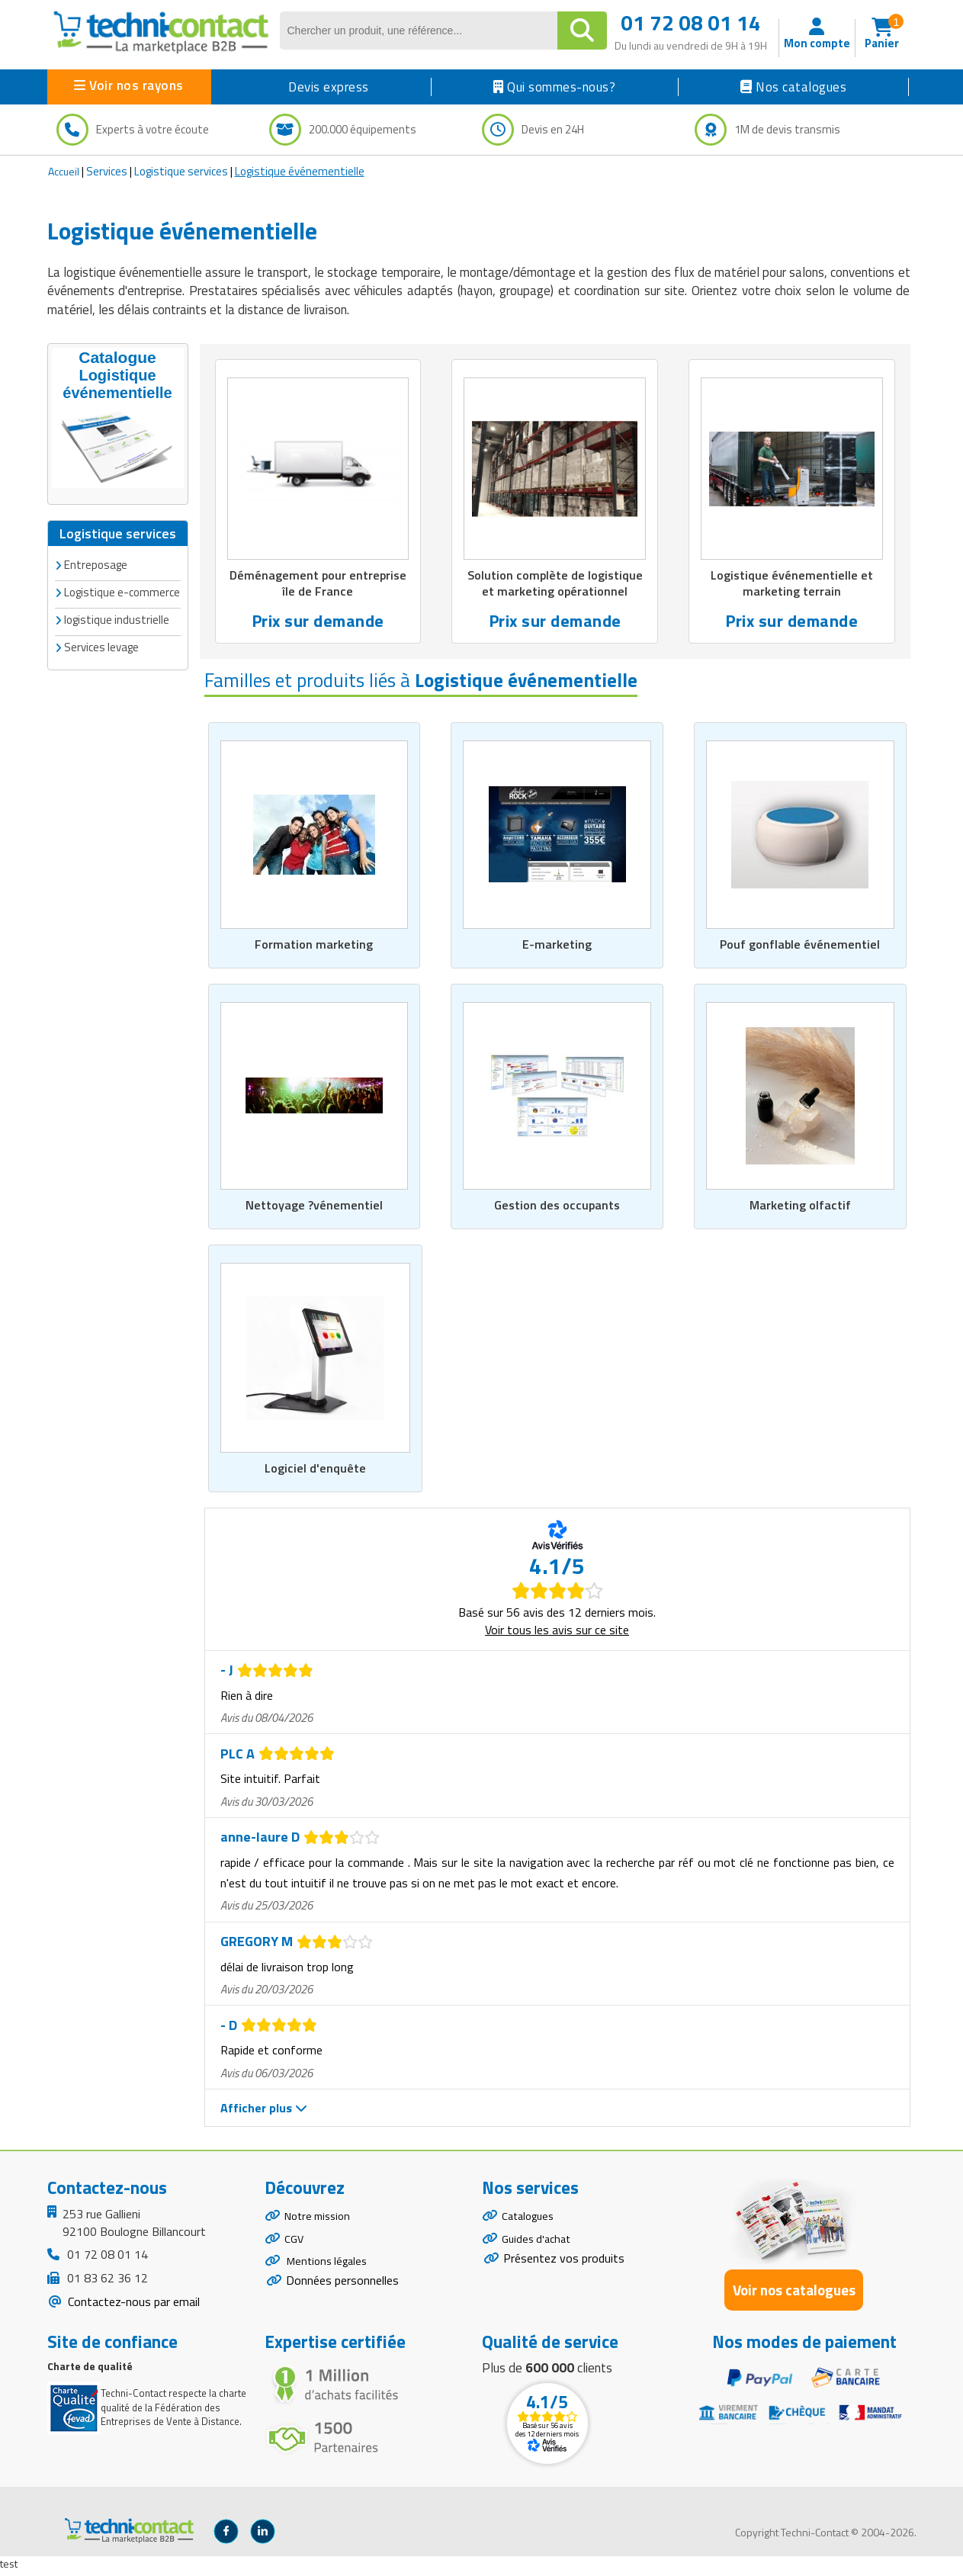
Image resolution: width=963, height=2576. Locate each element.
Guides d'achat (539, 2248)
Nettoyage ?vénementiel (314, 1209)
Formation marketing (314, 946)
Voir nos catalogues (794, 2294)
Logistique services (181, 171)
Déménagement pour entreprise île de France (317, 584)
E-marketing (557, 946)
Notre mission (321, 2222)
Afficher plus (263, 2112)
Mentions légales (329, 2275)
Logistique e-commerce (122, 590)
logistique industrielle (116, 618)
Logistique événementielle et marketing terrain (792, 584)
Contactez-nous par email (132, 2306)
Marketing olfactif (800, 1209)
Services (106, 171)
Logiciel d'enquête (315, 1472)
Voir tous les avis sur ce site (557, 1634)
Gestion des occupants (557, 1209)
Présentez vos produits (563, 2270)
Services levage (101, 645)
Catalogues (531, 2222)
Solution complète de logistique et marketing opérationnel (554, 584)
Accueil (63, 171)
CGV (294, 2248)
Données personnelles (342, 2297)
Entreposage (95, 563)
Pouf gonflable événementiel (799, 946)
